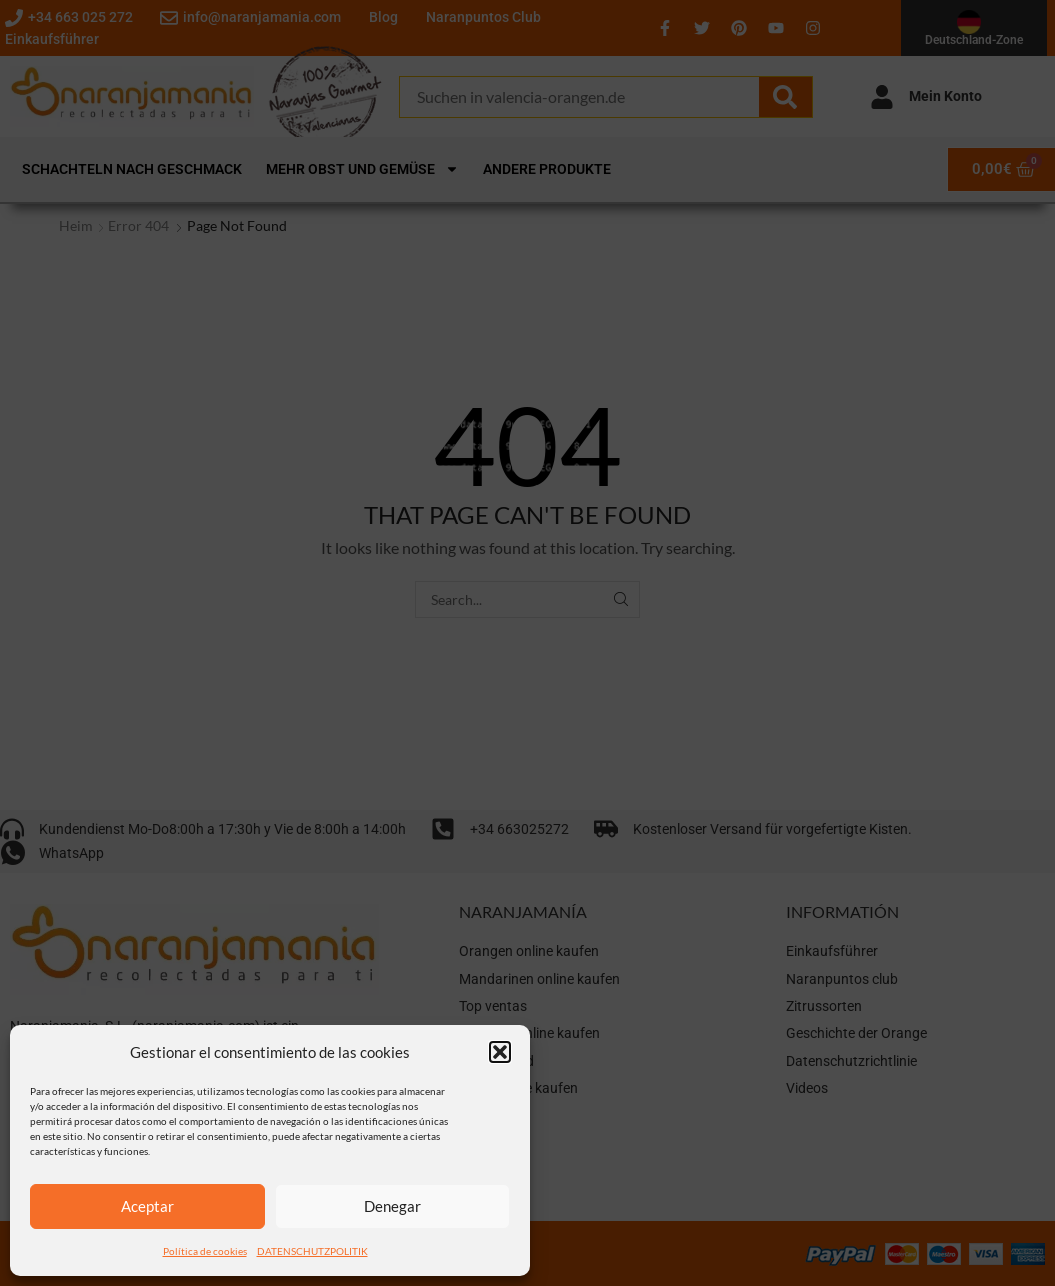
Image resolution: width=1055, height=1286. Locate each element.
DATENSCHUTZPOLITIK (312, 1251)
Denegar (392, 1206)
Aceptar (147, 1206)
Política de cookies (205, 1251)
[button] (500, 1052)
